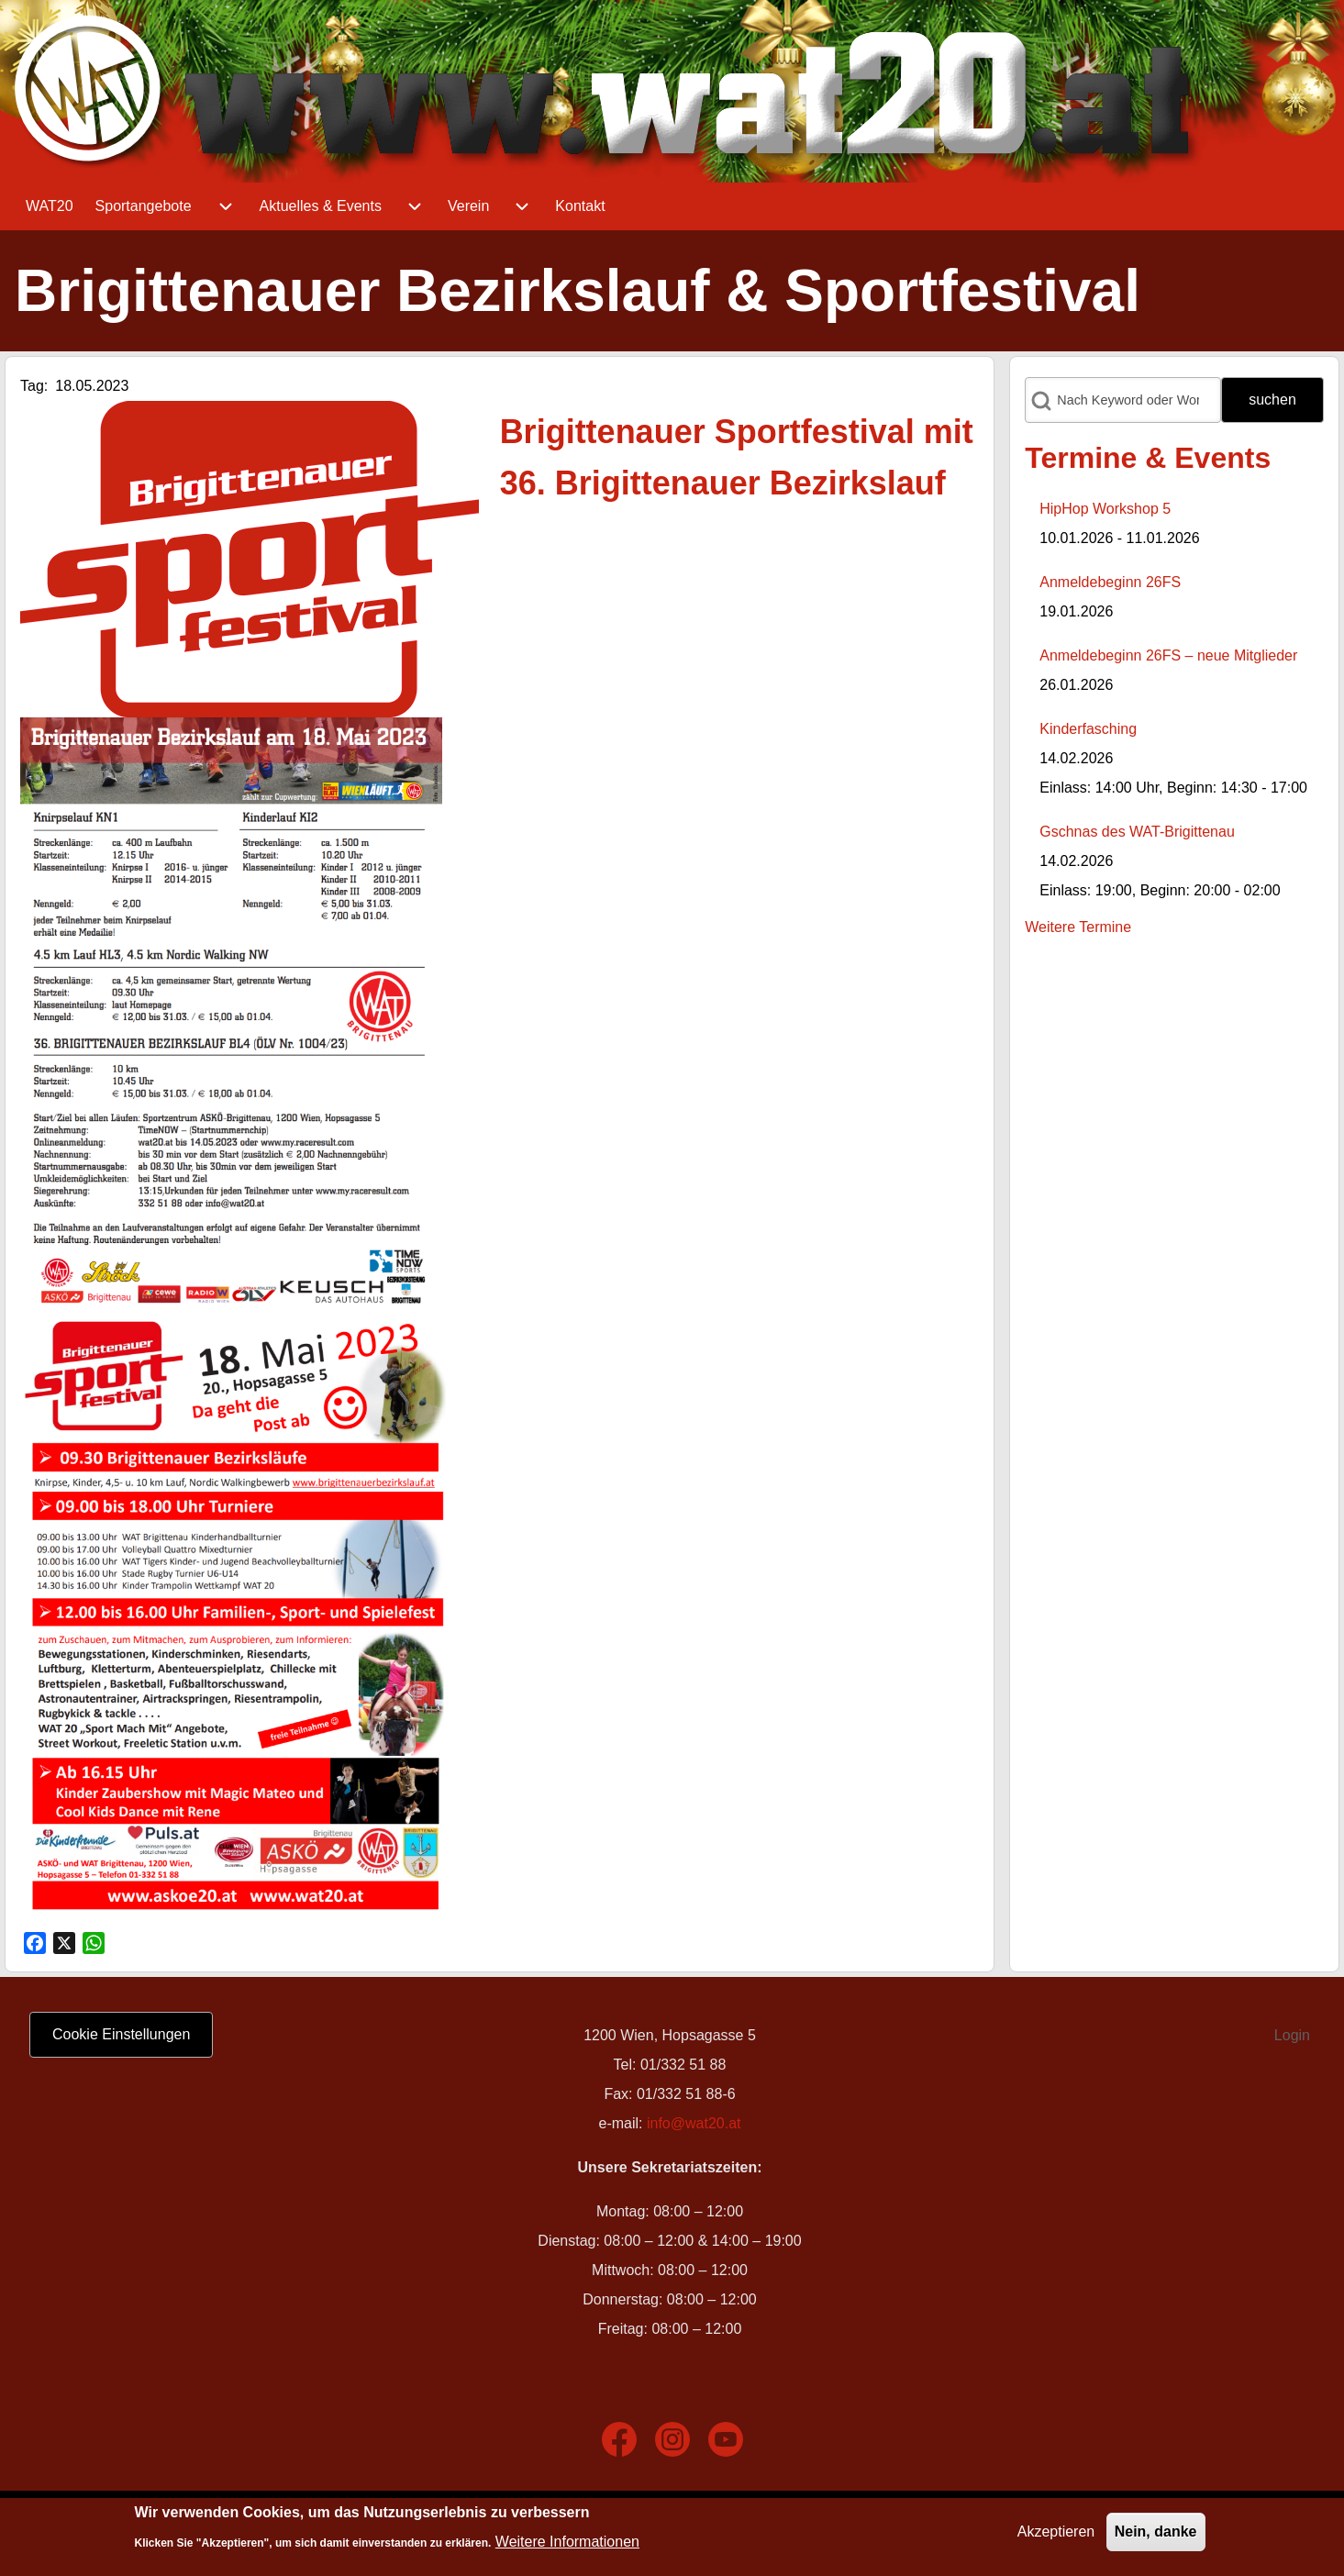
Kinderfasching (1088, 729)
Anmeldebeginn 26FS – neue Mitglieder (1168, 655)
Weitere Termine (1078, 927)
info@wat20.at (694, 2123)
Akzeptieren (1056, 2534)
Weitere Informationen (567, 2544)
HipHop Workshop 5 (1105, 508)
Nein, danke (1156, 2534)
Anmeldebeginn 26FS (1110, 582)
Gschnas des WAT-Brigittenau (1137, 831)
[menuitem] (49, 206)
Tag (32, 386)
